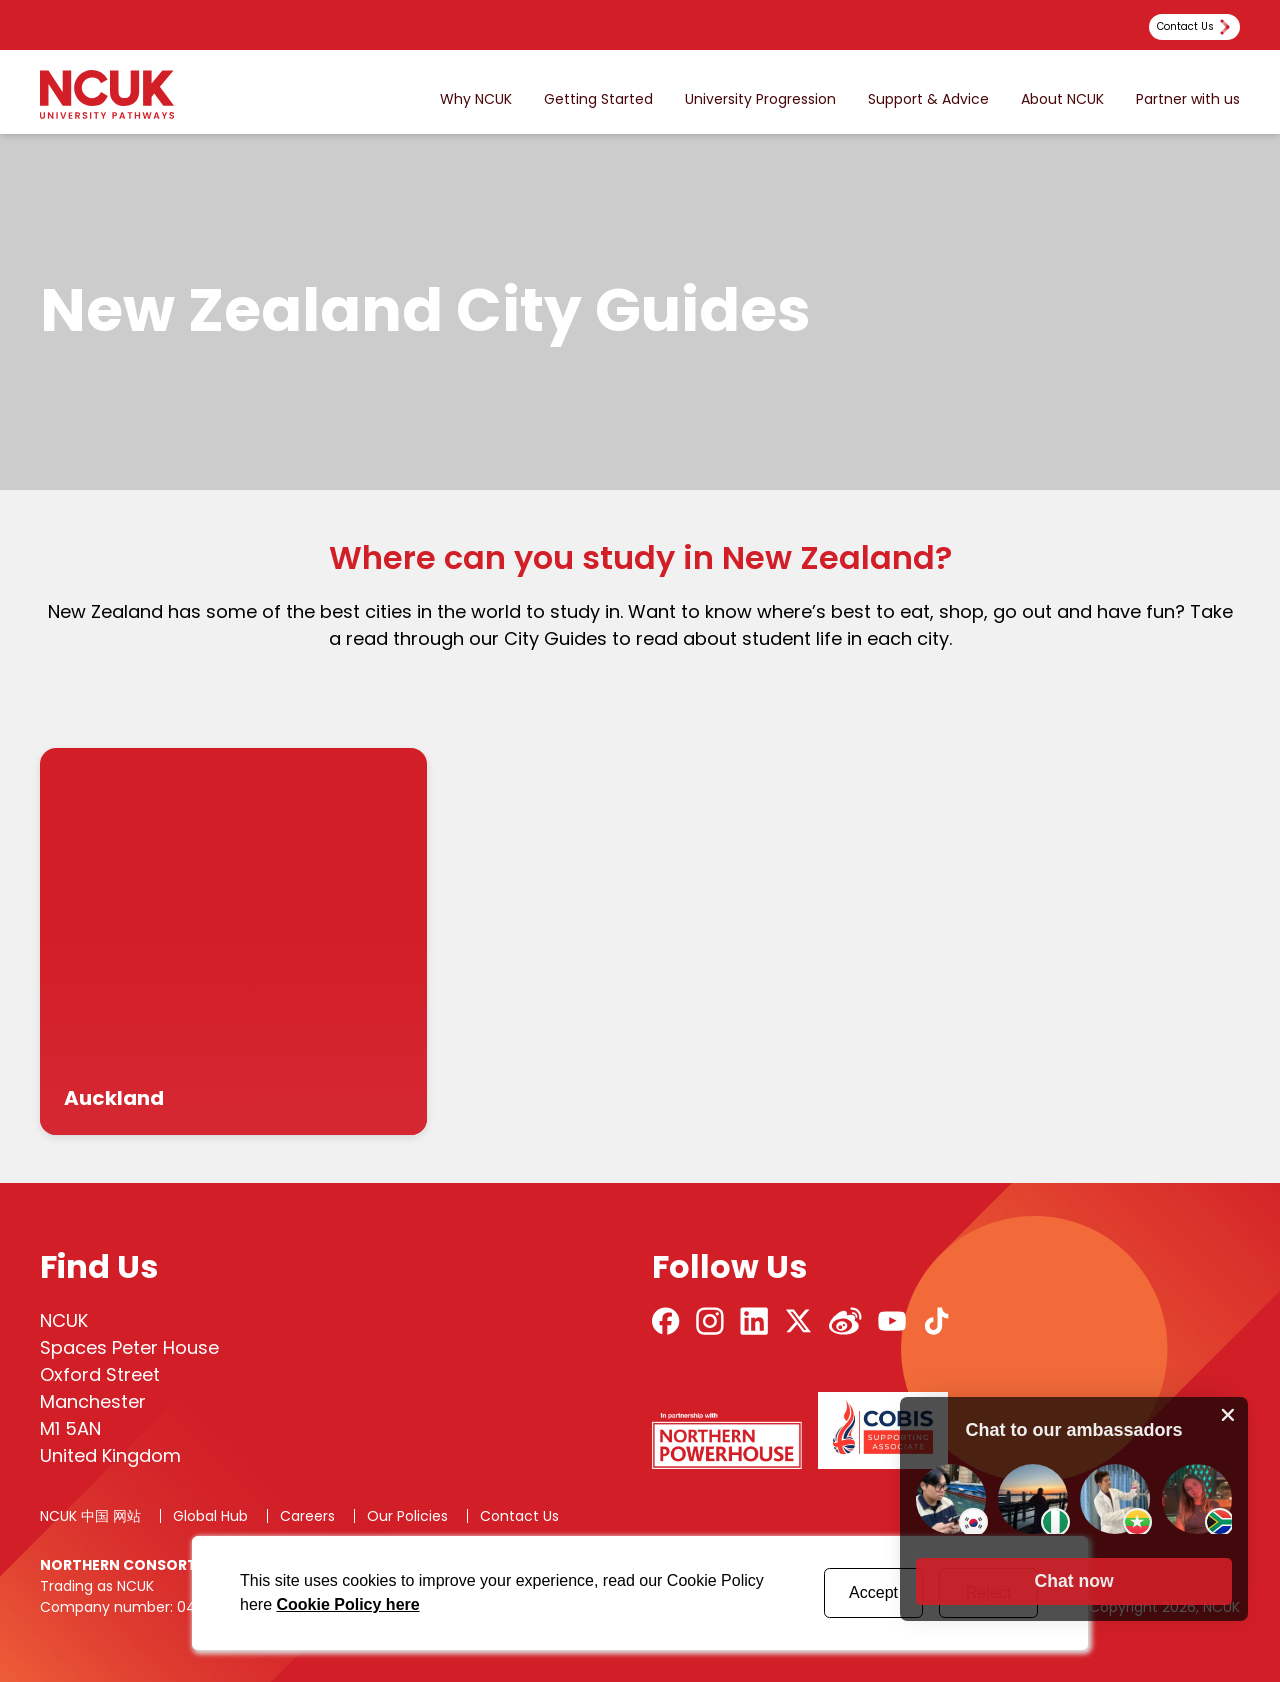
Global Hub (210, 1516)
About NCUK (1062, 99)
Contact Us (519, 1516)
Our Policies (407, 1516)
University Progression (760, 99)
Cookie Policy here (347, 1604)
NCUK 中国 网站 (90, 1516)
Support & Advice (928, 99)
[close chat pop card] (1228, 1412)
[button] (1074, 1579)
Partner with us (1188, 99)
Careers (307, 1516)
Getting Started (598, 99)
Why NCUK (476, 99)
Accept (873, 1592)
